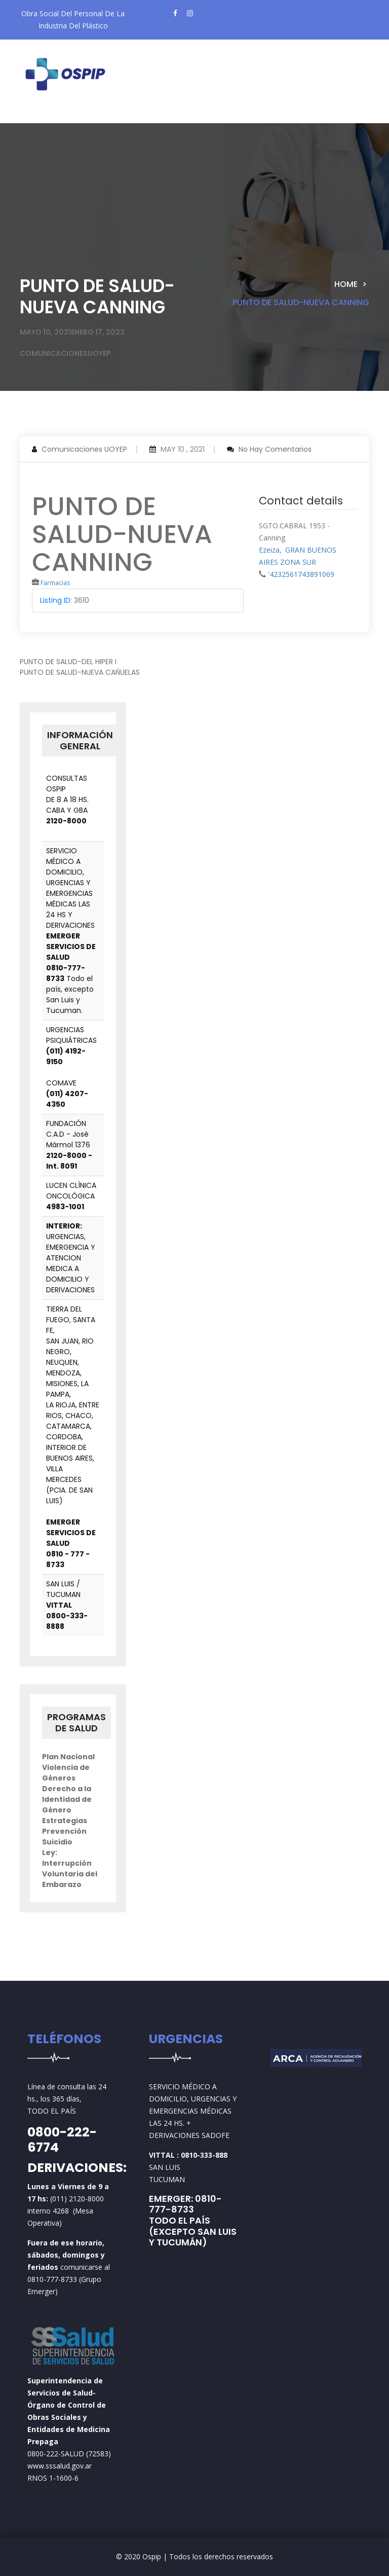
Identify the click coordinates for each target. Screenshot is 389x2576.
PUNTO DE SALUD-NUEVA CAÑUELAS (80, 672)
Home (346, 284)
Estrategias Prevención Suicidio (64, 1831)
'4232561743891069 (301, 574)
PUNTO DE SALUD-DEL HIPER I (68, 662)
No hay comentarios (275, 449)
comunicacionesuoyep (65, 353)
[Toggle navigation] (45, 115)
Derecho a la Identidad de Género (67, 1799)
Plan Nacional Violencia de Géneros (68, 1767)
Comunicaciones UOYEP (84, 449)
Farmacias (55, 582)
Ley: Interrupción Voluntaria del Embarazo (69, 1868)
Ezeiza (269, 550)
